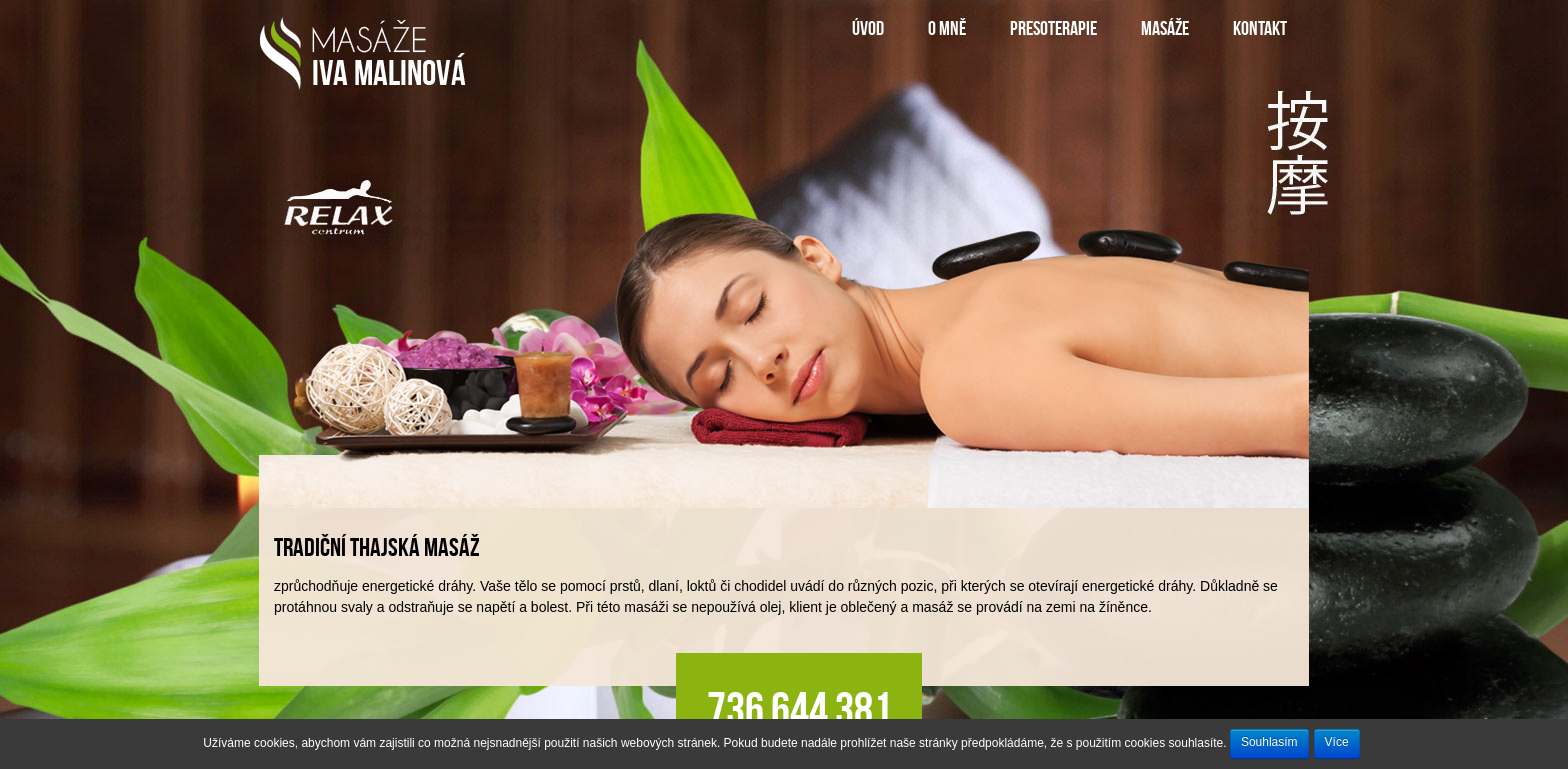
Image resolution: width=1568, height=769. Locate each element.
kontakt (1260, 28)
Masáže (1165, 28)
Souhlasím (1269, 742)
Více (1337, 742)
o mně (947, 28)
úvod (868, 28)
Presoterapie (1053, 28)
